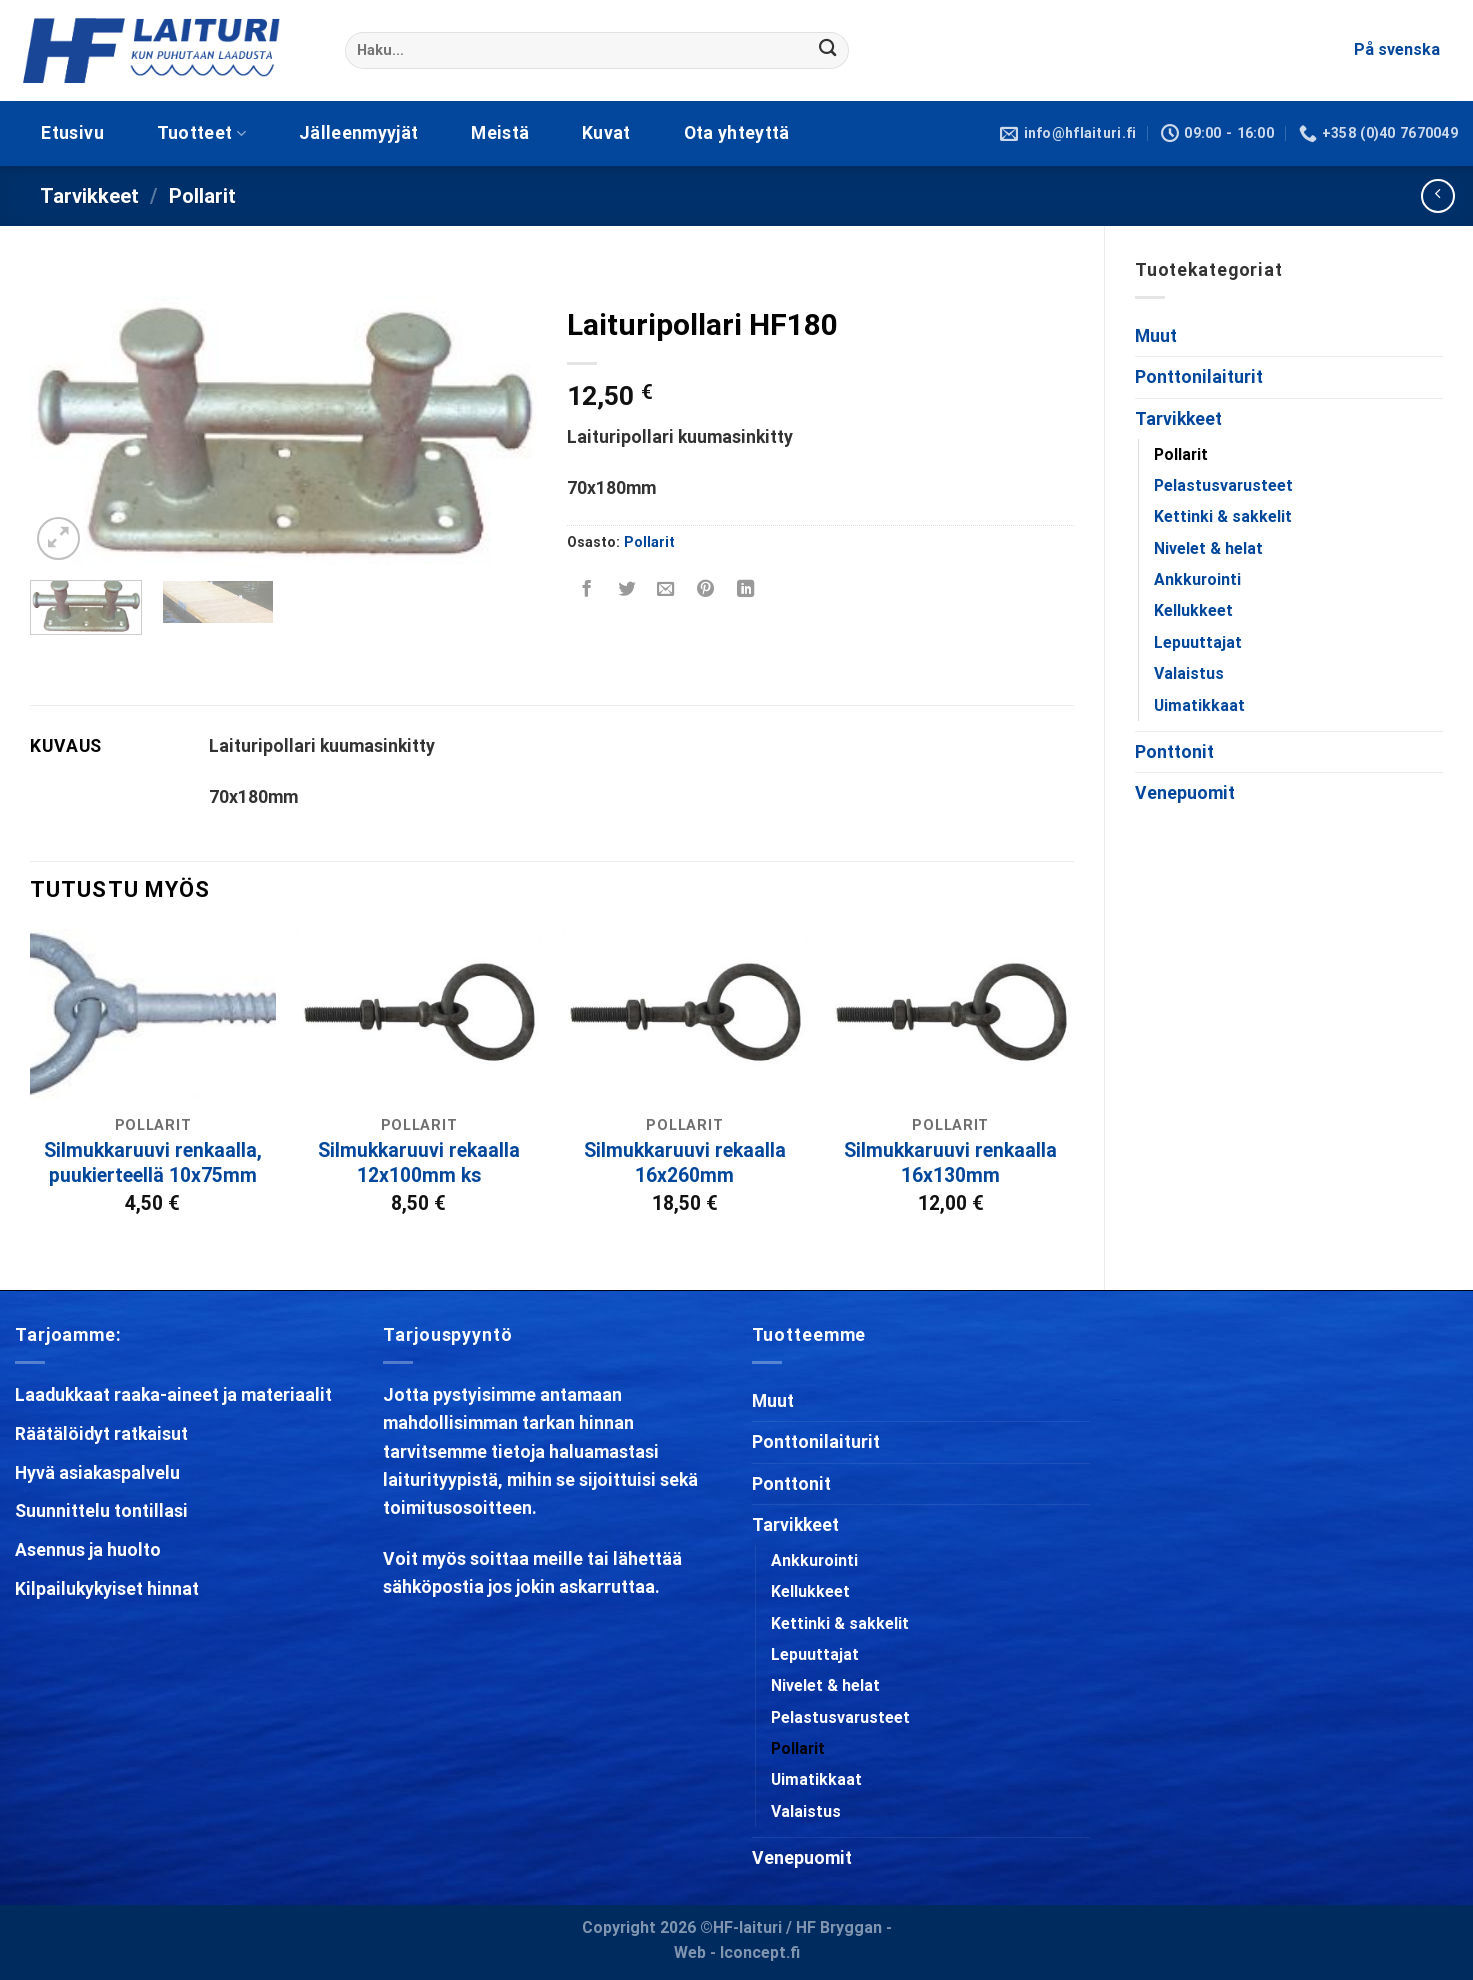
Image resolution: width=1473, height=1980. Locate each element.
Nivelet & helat (1208, 548)
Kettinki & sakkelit (1223, 516)
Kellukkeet (1193, 610)
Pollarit (202, 196)
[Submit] (828, 50)
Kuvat (606, 133)
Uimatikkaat (1199, 705)
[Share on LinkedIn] (746, 590)
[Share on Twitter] (626, 590)
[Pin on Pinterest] (706, 590)
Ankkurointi (1197, 579)
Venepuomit (1185, 793)
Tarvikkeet (89, 196)
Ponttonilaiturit (1199, 377)
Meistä (500, 133)
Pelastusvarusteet (1223, 485)
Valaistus (1189, 673)
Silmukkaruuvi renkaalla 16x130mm (950, 1163)
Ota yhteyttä (737, 133)
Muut (1156, 336)
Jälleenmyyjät (359, 133)
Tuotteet (201, 133)
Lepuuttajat (1198, 642)
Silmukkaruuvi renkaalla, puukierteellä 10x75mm (153, 1163)
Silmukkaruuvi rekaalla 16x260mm (685, 1163)
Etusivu (72, 133)
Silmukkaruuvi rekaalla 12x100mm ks (419, 1163)
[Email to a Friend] (666, 590)
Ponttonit (1174, 752)
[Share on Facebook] (587, 590)
